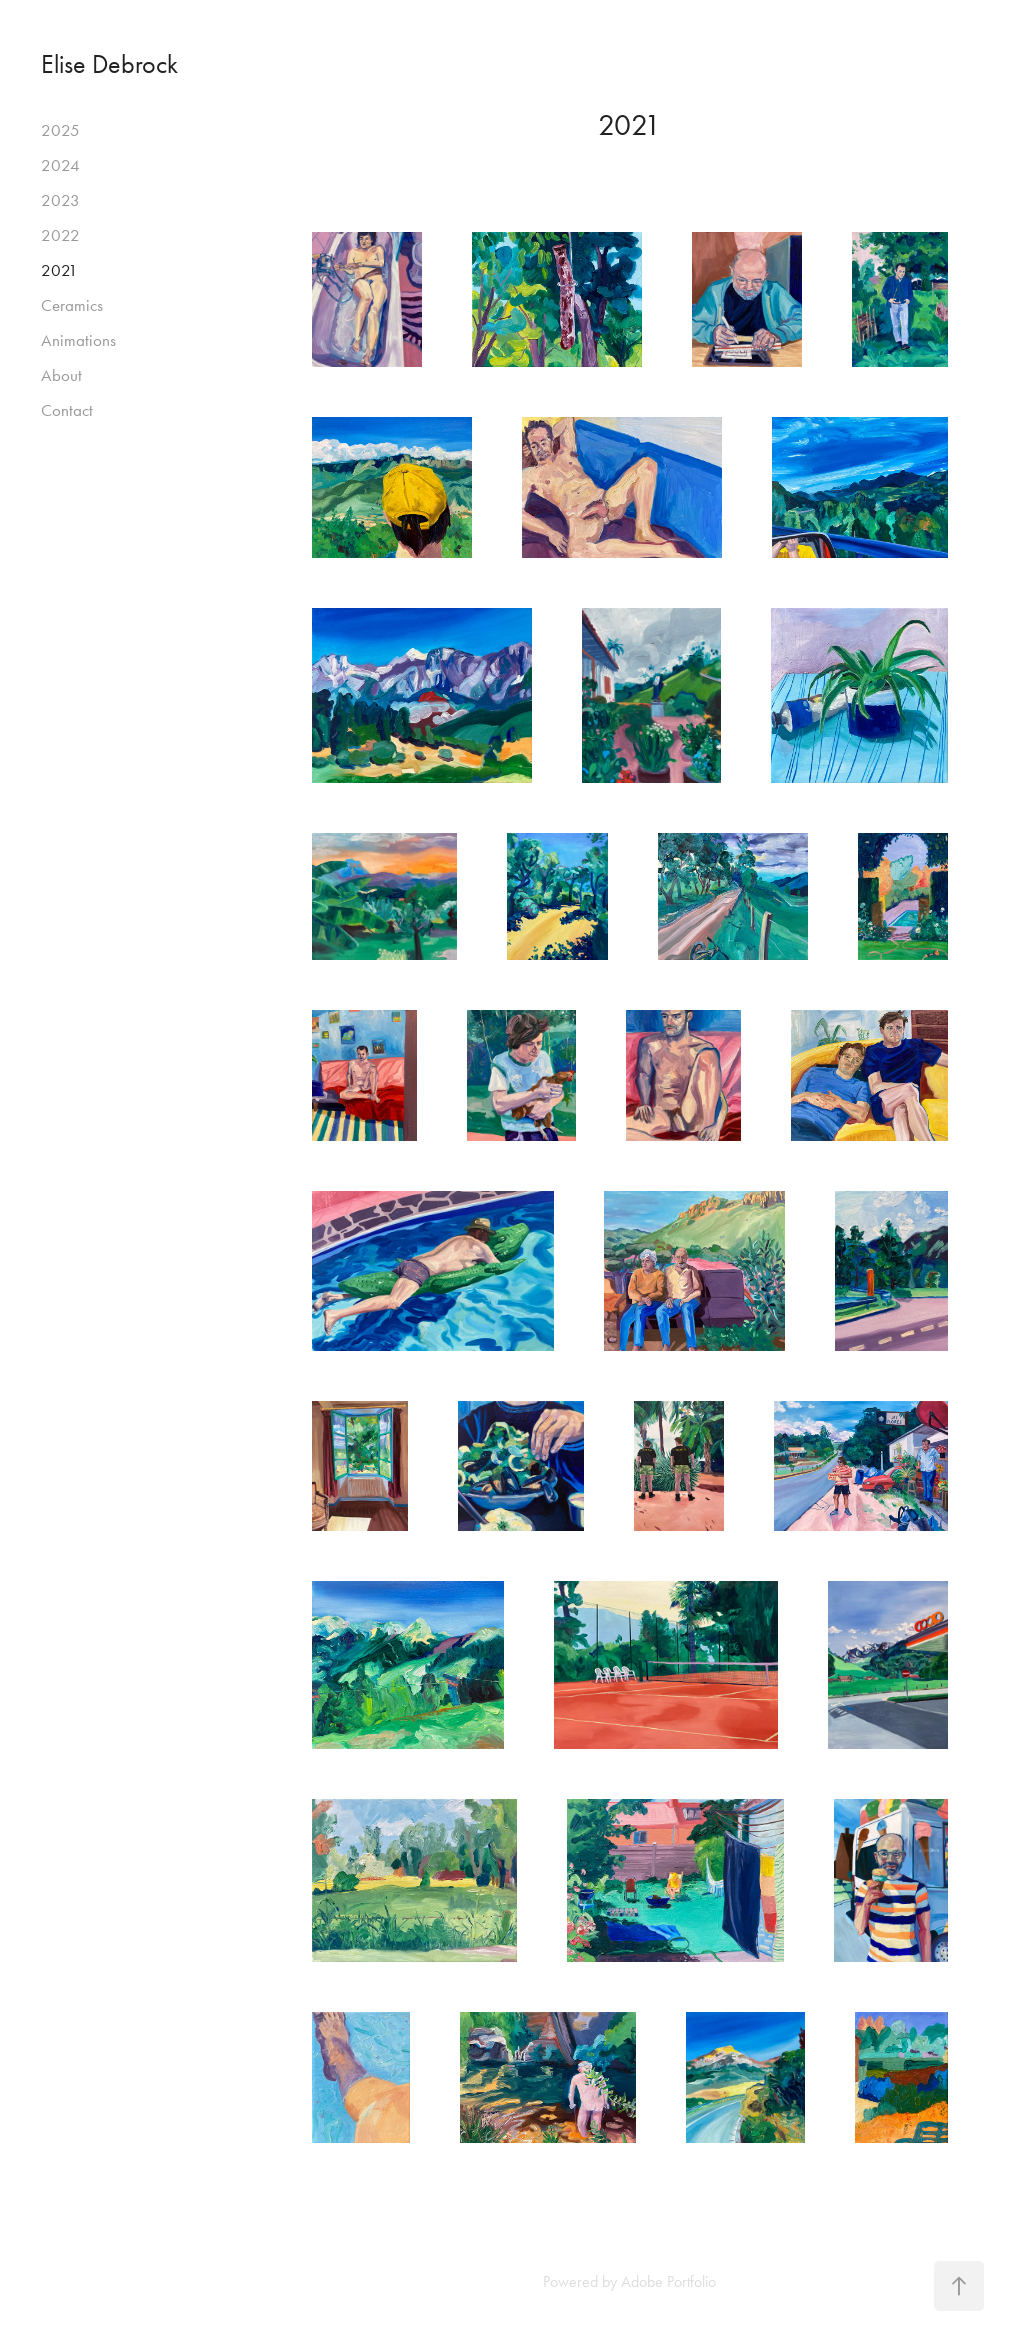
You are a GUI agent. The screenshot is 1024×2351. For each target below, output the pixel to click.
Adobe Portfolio (668, 2281)
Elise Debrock (109, 64)
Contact (67, 410)
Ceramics (72, 305)
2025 (60, 130)
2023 (60, 200)
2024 (60, 165)
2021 (59, 270)
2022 (60, 235)
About (61, 375)
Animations (78, 340)
